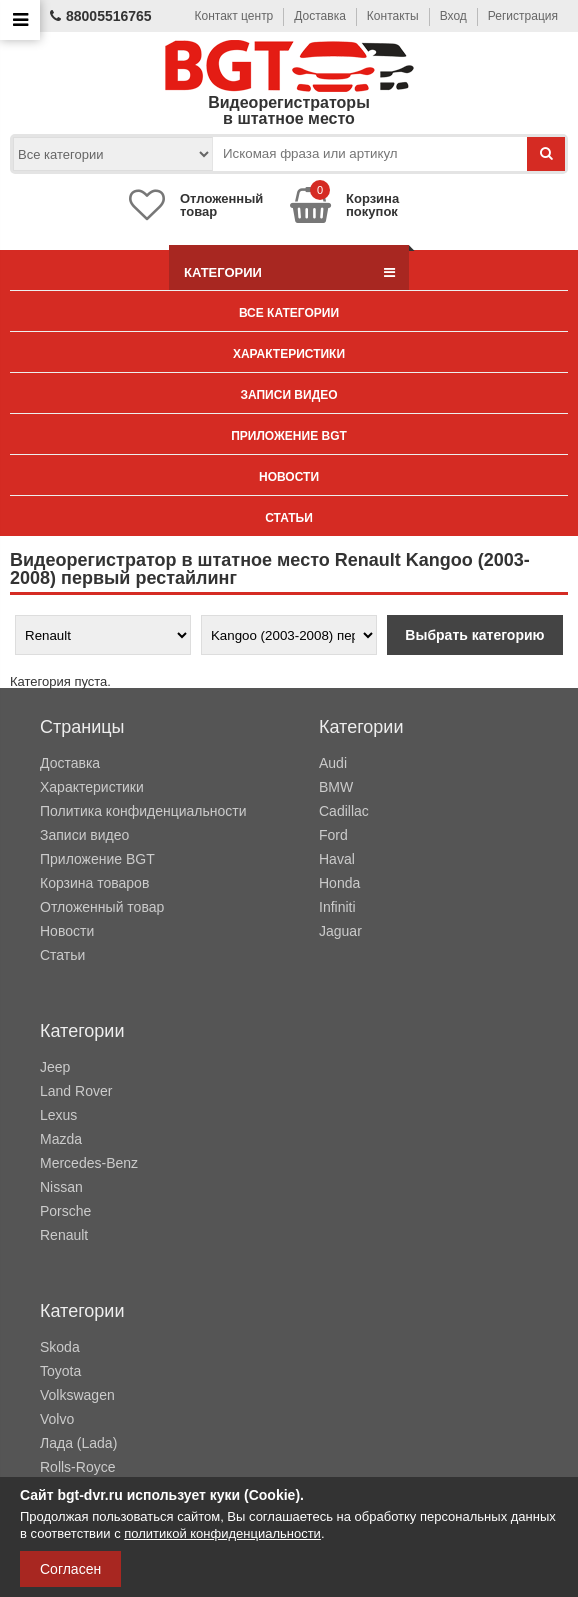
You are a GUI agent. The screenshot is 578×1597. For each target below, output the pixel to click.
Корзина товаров (94, 883)
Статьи (289, 518)
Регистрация (523, 16)
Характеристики (289, 354)
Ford (333, 835)
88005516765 (101, 16)
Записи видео (288, 395)
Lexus (58, 1115)
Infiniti (337, 907)
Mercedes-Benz (89, 1163)
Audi (333, 763)
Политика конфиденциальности (143, 811)
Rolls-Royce (77, 1467)
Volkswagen (77, 1395)
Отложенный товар (102, 907)
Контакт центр (234, 16)
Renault (64, 1235)
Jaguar (340, 931)
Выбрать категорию (474, 635)
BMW (336, 787)
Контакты (393, 16)
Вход (453, 16)
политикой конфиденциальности (222, 1533)
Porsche (65, 1211)
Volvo (57, 1419)
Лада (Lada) (78, 1443)
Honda (339, 883)
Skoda (60, 1347)
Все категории (289, 313)
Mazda (61, 1139)
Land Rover (76, 1091)
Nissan (61, 1187)
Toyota (60, 1371)
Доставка (320, 16)
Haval (337, 859)
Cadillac (344, 811)
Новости (289, 477)
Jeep (55, 1067)
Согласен (70, 1569)
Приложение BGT (289, 436)
